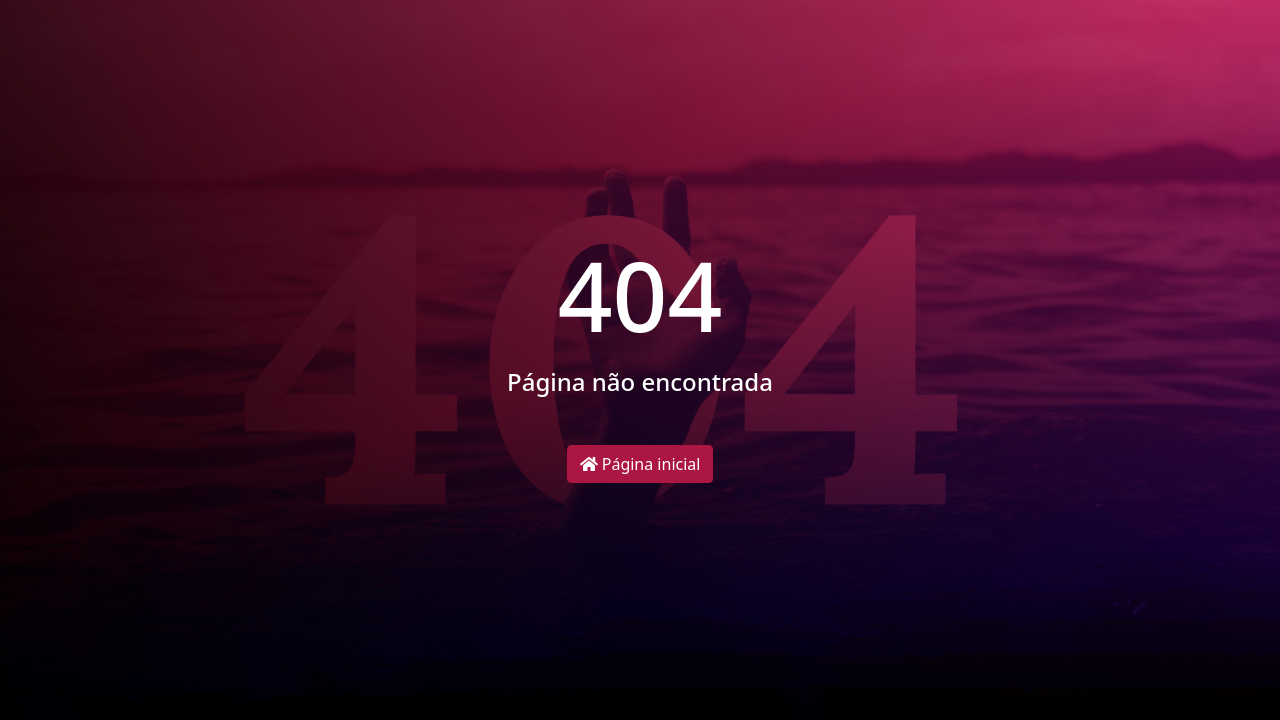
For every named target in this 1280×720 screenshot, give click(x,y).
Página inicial (640, 464)
